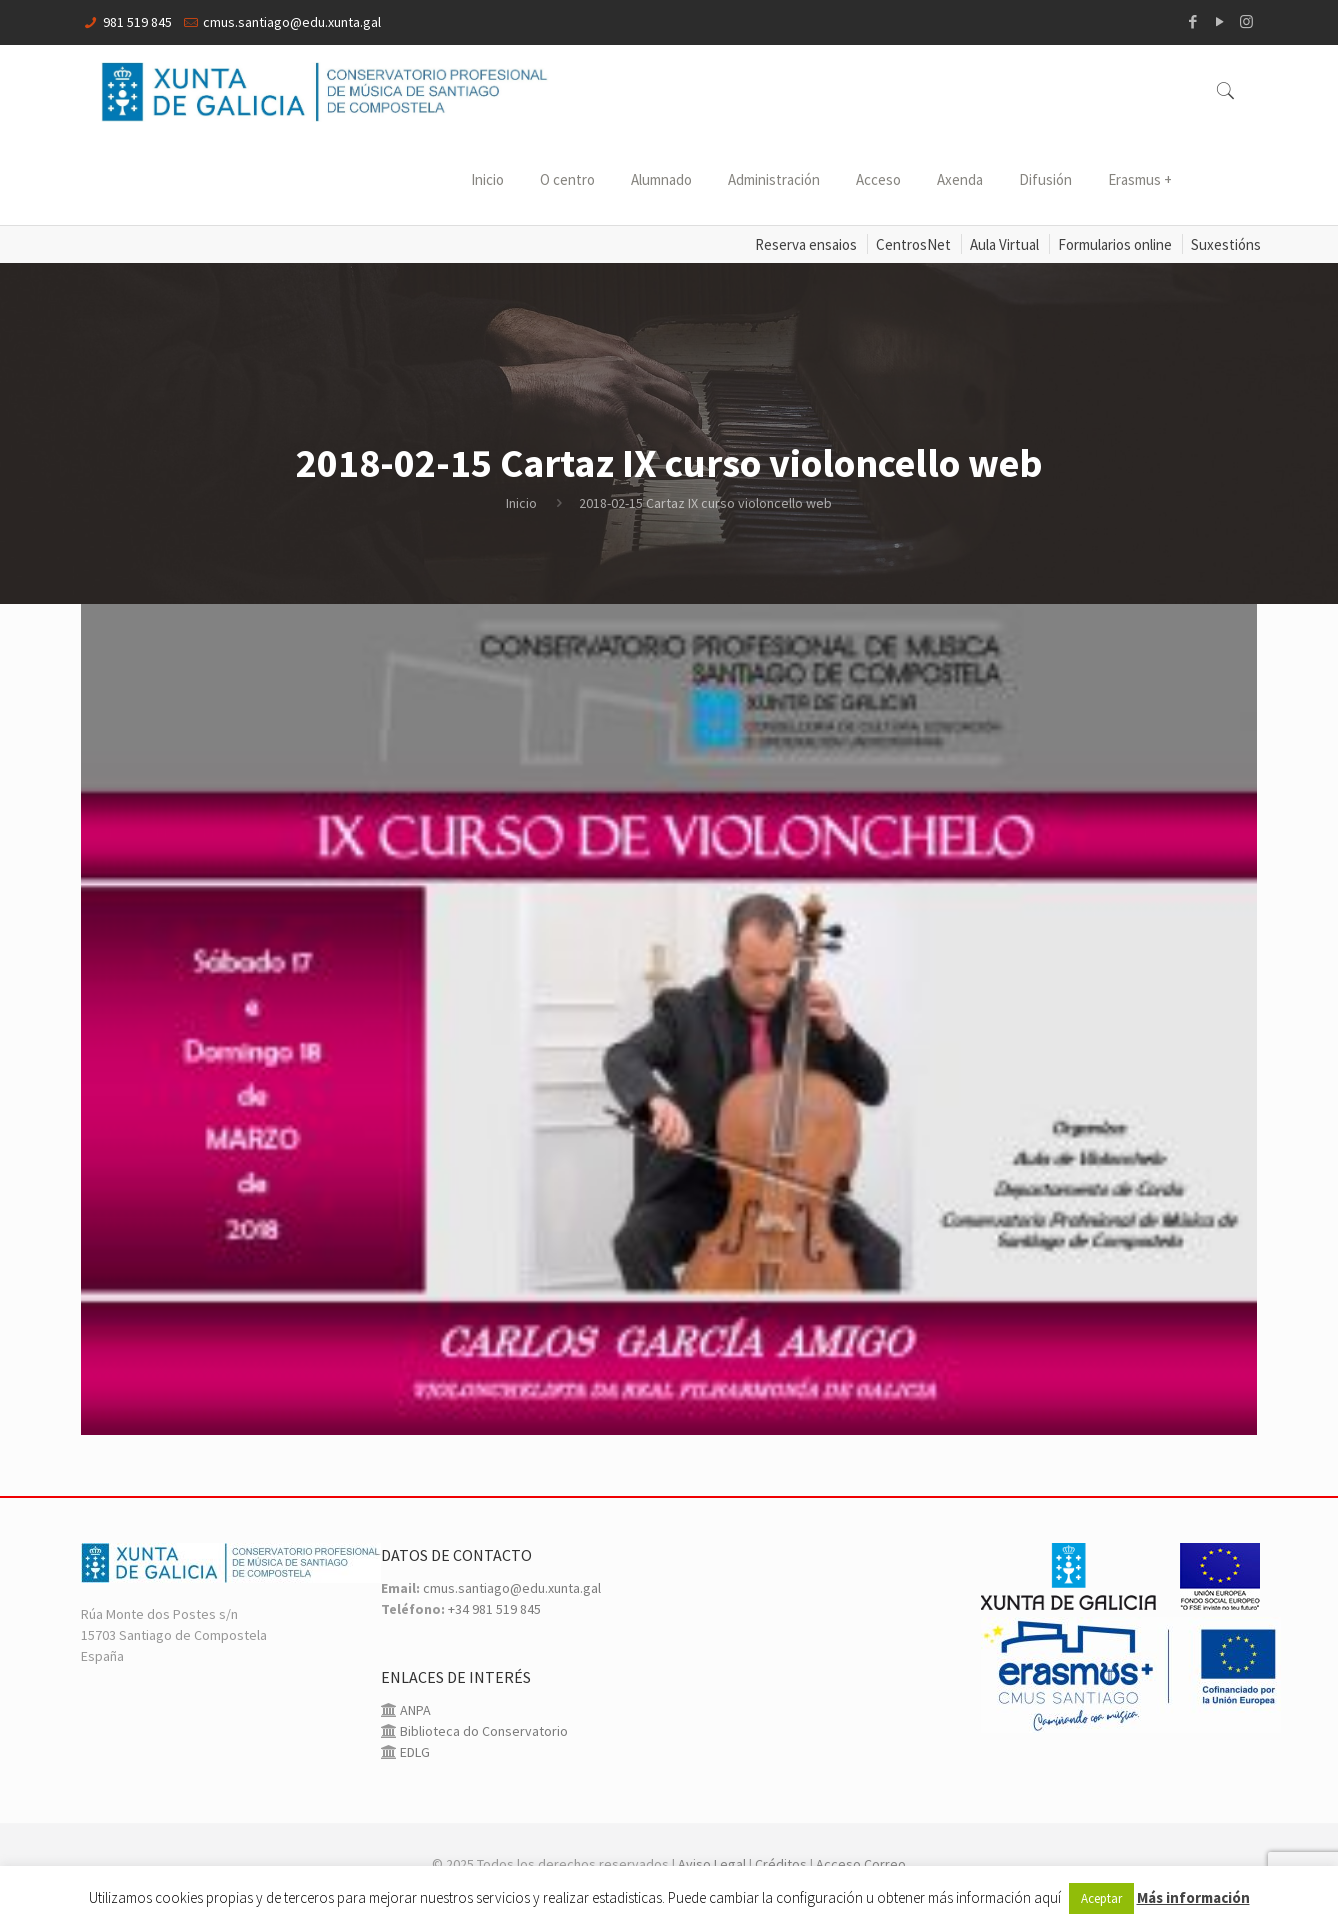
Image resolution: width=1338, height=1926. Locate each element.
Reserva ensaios (806, 244)
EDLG (413, 1752)
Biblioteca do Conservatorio (482, 1731)
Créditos (781, 1864)
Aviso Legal (712, 1864)
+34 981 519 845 (494, 1609)
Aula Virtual (1004, 244)
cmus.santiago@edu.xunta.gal (292, 22)
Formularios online (1115, 244)
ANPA (414, 1710)
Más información (1193, 1897)
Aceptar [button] (1101, 1898)
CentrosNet (913, 244)
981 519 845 (137, 22)
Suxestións (1226, 244)
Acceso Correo (861, 1864)
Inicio (521, 503)
